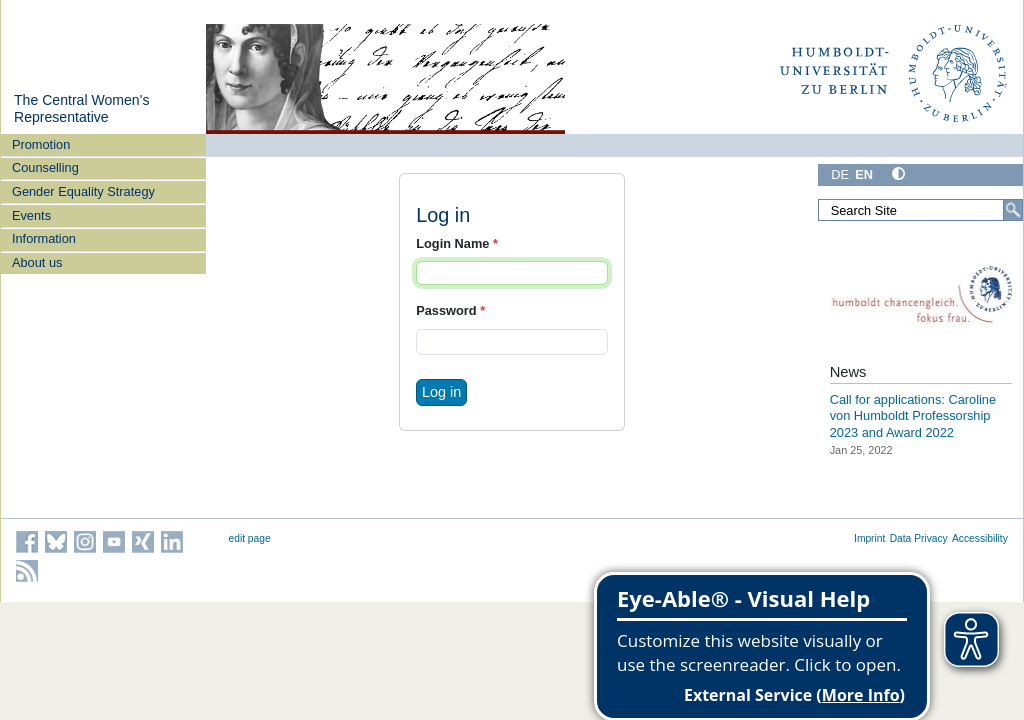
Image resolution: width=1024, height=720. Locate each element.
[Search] (1013, 210)
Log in (441, 392)
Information (44, 238)
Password (450, 310)
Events (31, 215)
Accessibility (980, 538)
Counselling (45, 167)
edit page (250, 538)
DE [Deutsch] (840, 174)
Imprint (869, 538)
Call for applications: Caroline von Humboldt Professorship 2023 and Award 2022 (913, 416)
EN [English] (864, 174)
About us (37, 262)
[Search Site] (920, 210)
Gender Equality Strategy (83, 191)
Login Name (457, 243)
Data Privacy (919, 538)
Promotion (41, 144)
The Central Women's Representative (81, 109)
